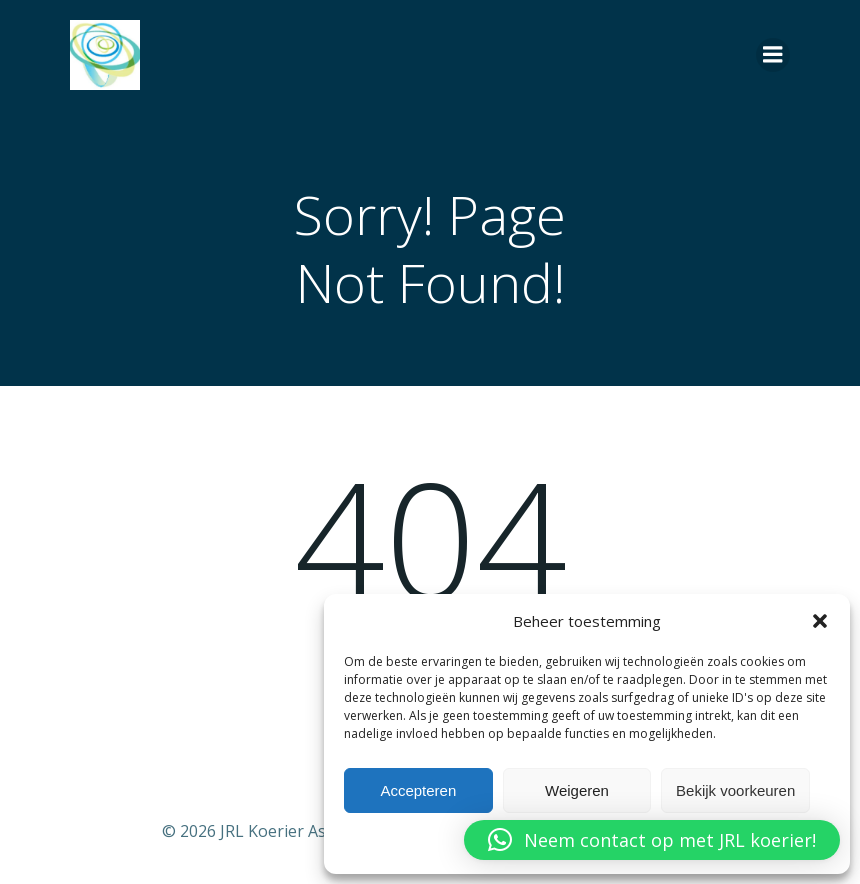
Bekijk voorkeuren (735, 790)
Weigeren (577, 790)
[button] (820, 621)
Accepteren (418, 790)
